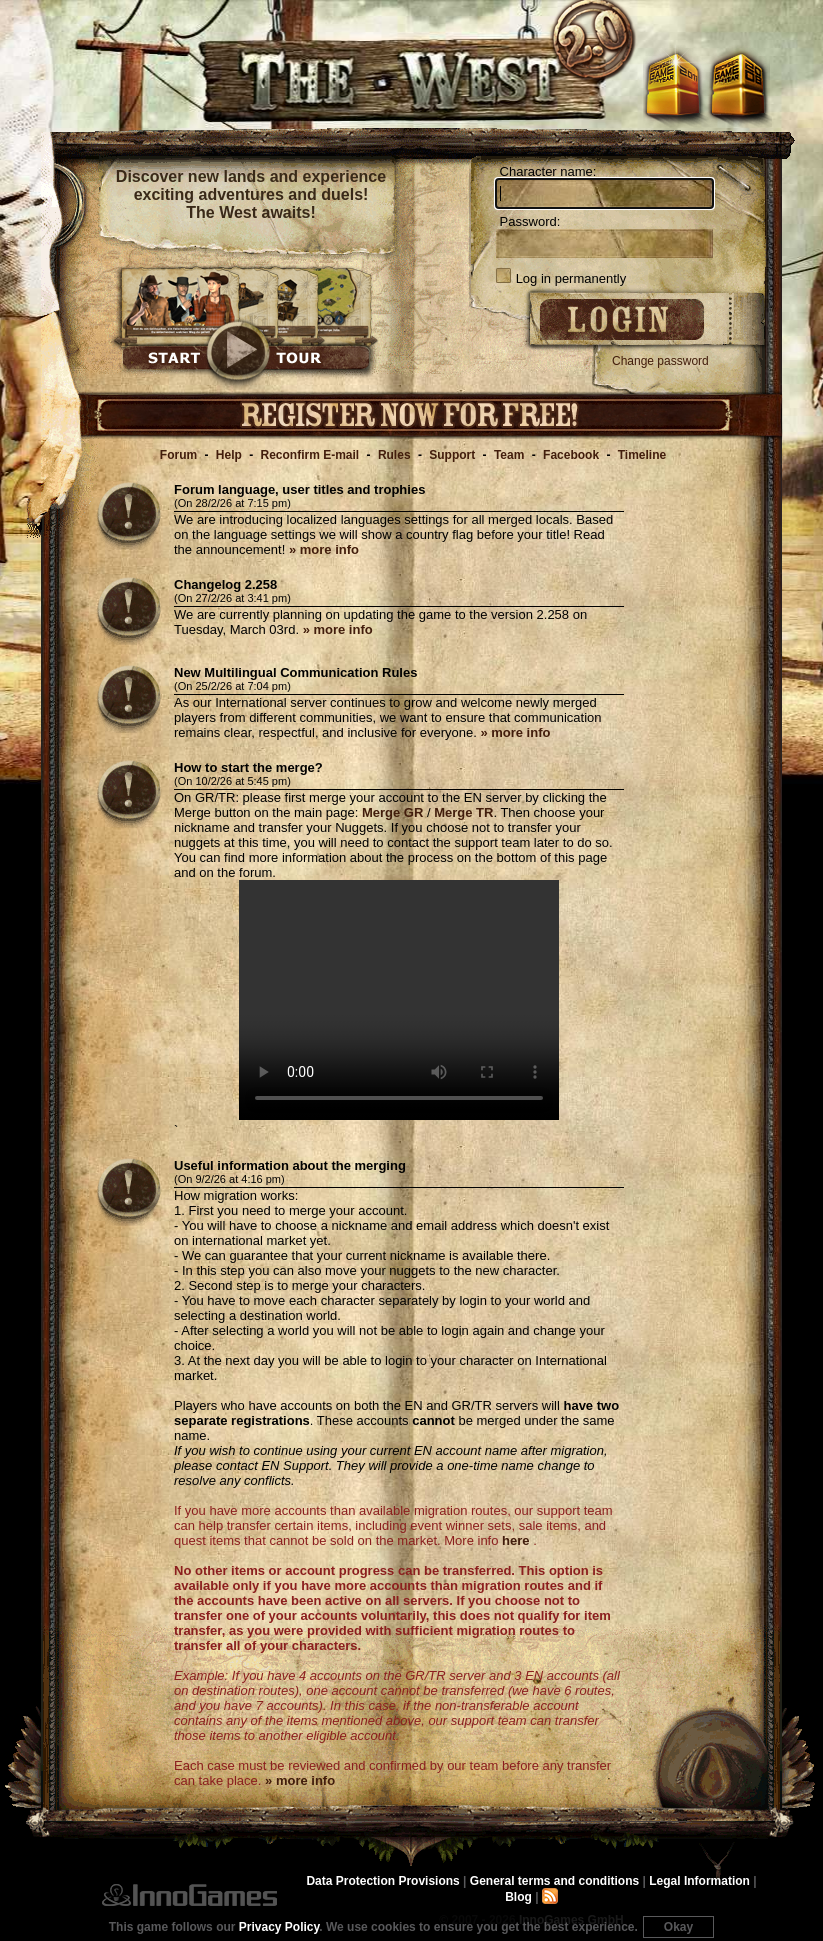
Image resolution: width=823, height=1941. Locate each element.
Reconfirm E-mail (310, 455)
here (515, 1540)
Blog (518, 1897)
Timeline (642, 455)
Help (229, 455)
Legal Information (699, 1881)
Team (509, 455)
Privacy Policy (279, 1927)
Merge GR (392, 812)
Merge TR (463, 812)
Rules (394, 455)
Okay (678, 1927)
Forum (178, 455)
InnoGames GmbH (189, 1895)
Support (452, 455)
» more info (324, 549)
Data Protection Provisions (382, 1881)
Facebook (571, 455)
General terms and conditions (554, 1881)
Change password (660, 361)
